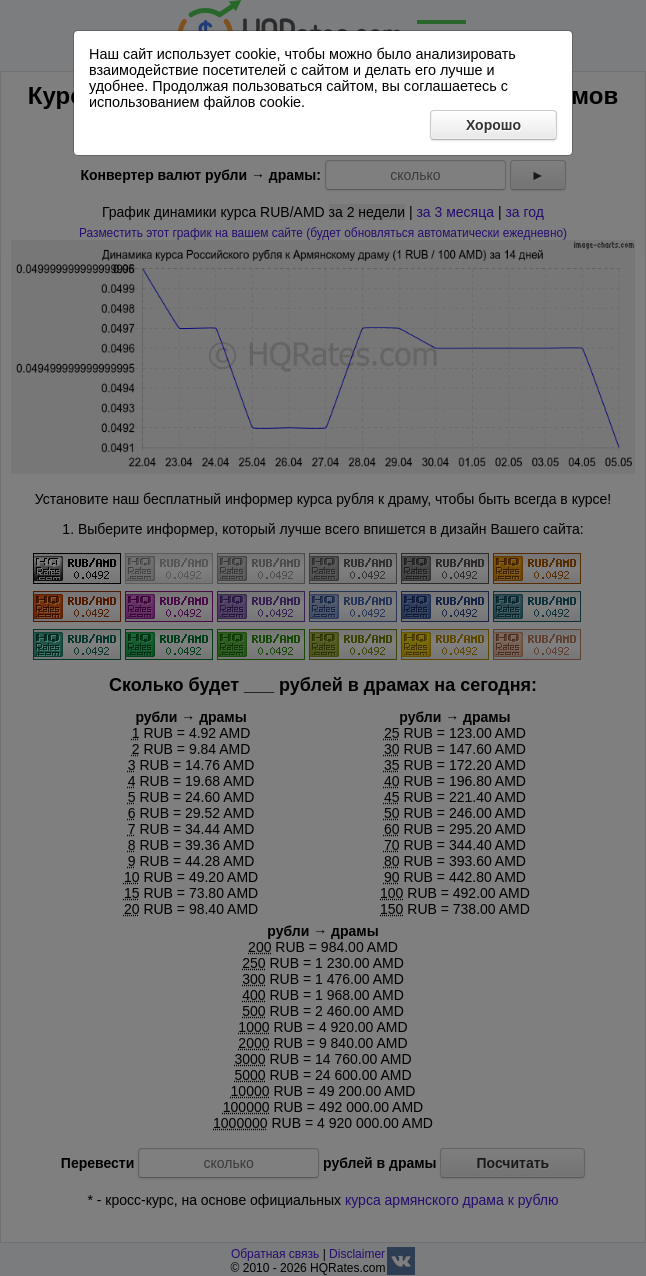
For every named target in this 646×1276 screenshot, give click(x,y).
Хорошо (493, 125)
